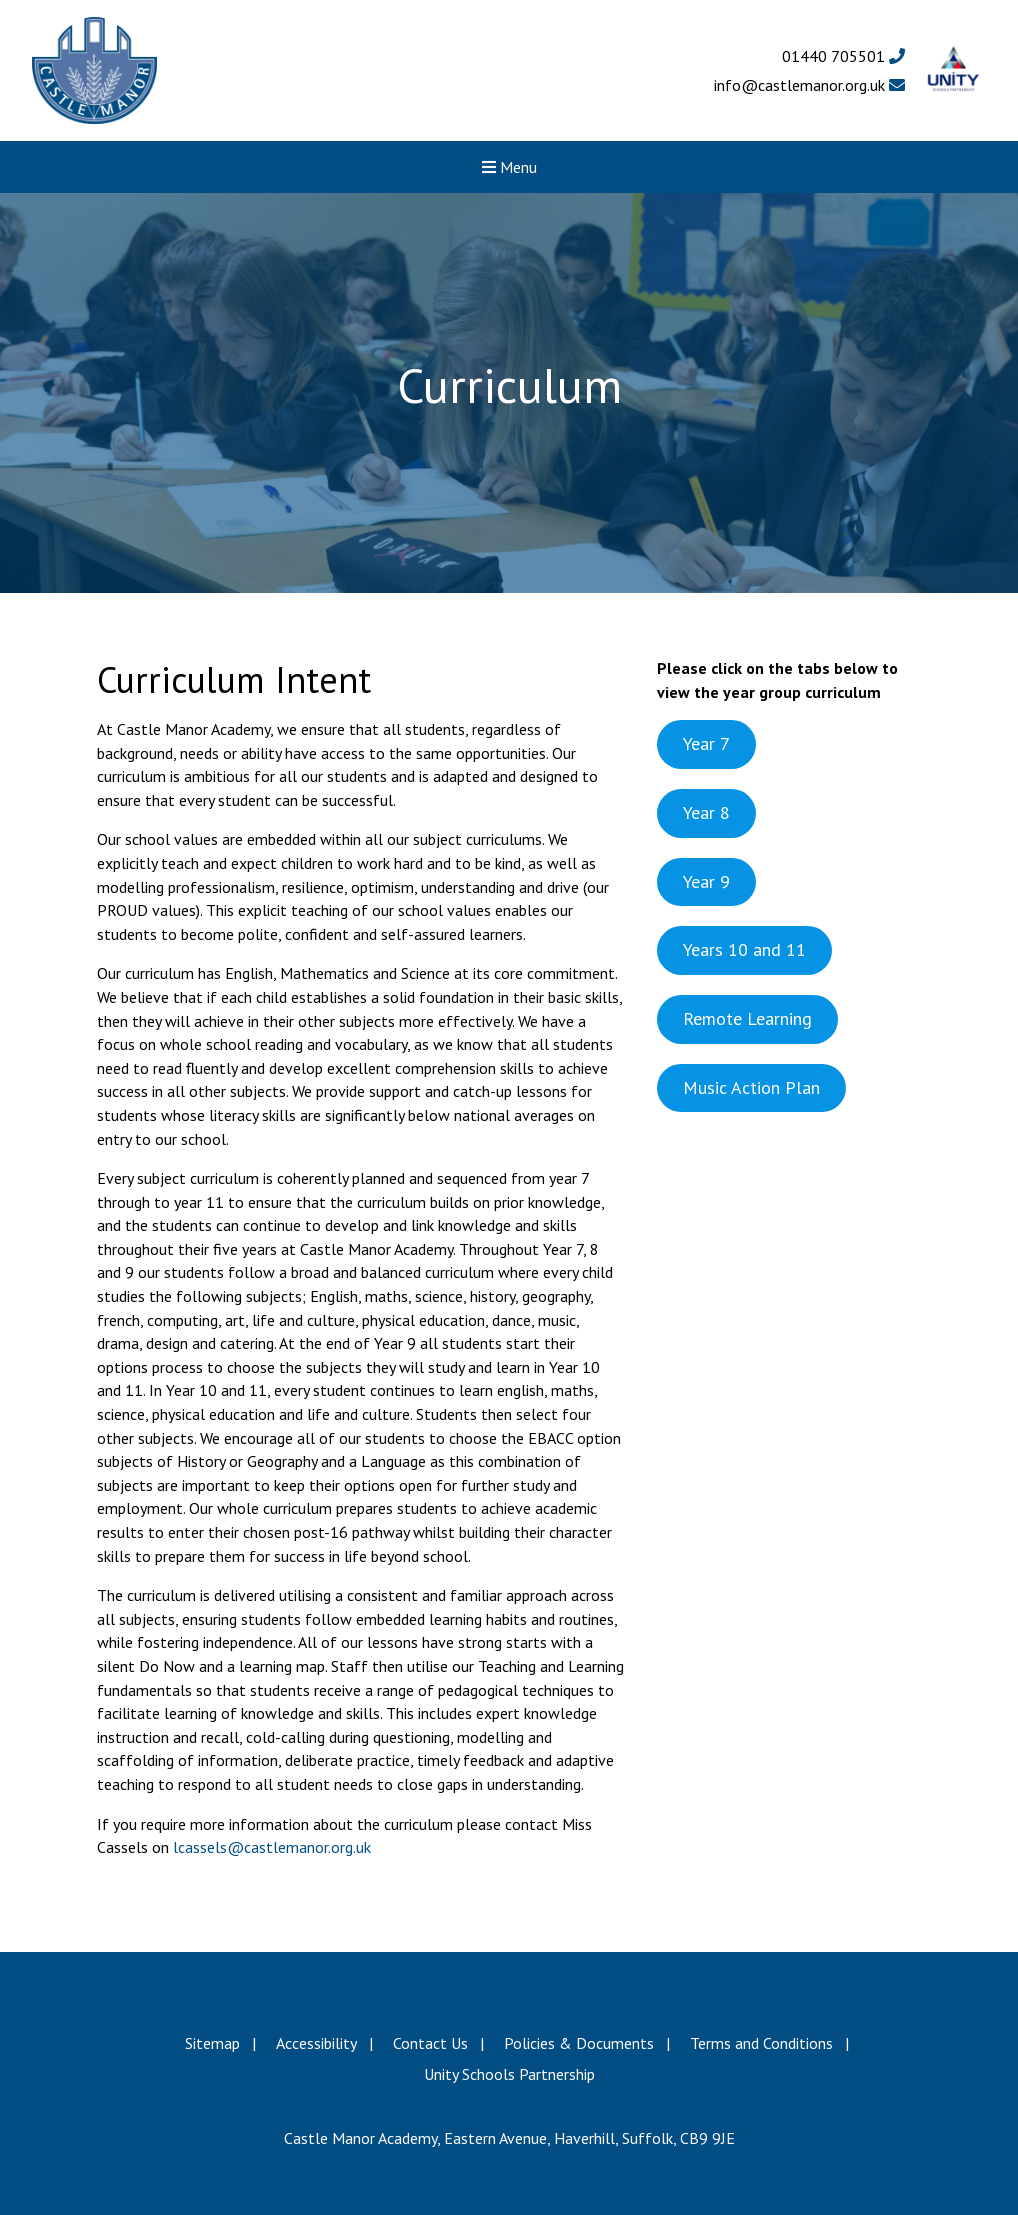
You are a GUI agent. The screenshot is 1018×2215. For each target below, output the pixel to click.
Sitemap (212, 2043)
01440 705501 (843, 56)
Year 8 (706, 812)
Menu (509, 167)
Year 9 (706, 881)
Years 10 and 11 (744, 949)
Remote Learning (747, 1018)
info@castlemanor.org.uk (809, 85)
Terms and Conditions (761, 2043)
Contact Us (430, 2043)
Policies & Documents (579, 2043)
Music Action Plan (751, 1087)
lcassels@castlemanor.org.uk (270, 1847)
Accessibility (316, 2043)
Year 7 (706, 743)
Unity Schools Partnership (509, 2074)
